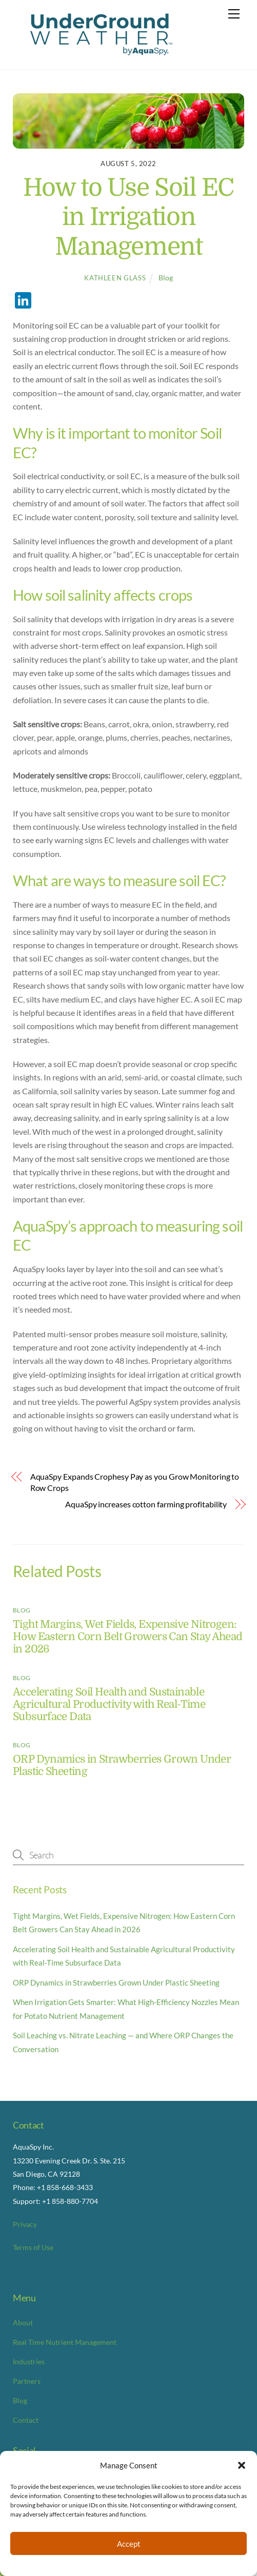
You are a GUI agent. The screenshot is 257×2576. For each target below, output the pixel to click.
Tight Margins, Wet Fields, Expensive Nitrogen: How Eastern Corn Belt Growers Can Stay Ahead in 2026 (128, 1636)
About (23, 2322)
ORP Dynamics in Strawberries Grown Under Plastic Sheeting (116, 1982)
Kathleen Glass (115, 278)
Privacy (25, 2224)
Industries (29, 2361)
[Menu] (234, 14)
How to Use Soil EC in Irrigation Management (128, 217)
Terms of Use (33, 2247)
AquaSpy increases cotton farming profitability (146, 1504)
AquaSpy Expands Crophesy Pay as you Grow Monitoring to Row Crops (135, 1482)
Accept (129, 2543)
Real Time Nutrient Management (64, 2342)
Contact (25, 2420)
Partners (27, 2381)
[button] (241, 2465)
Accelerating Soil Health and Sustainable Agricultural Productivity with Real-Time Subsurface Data (109, 1704)
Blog (166, 277)
